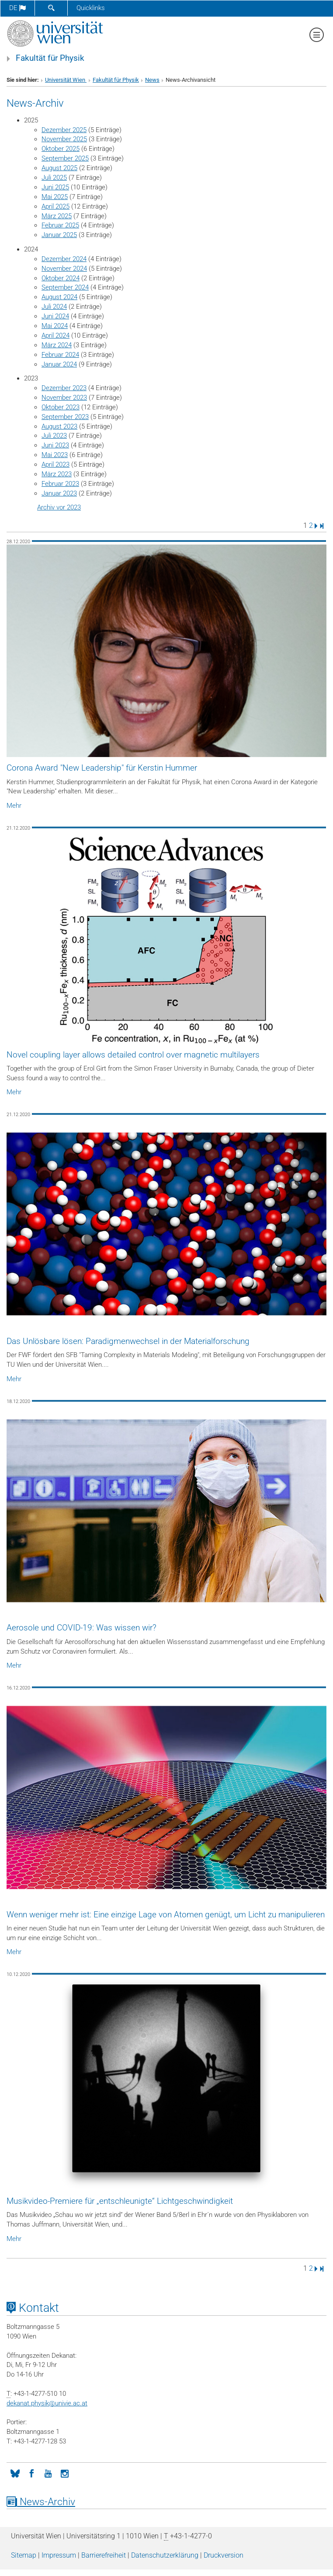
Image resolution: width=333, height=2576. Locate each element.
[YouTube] (48, 2472)
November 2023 (64, 397)
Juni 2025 (55, 187)
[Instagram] (64, 2472)
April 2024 (55, 335)
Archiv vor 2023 (59, 507)
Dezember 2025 (64, 130)
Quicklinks (90, 8)
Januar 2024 (59, 364)
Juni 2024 (55, 316)
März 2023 (57, 474)
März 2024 (57, 345)
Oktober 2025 (61, 149)
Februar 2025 (60, 225)
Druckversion (223, 2555)
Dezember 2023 (64, 388)
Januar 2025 (59, 235)
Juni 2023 (55, 445)
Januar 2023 (59, 493)
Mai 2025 (55, 197)
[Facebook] (31, 2472)
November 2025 (64, 139)
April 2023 (55, 464)
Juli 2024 (54, 307)
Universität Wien (66, 80)
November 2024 (64, 268)
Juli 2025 (54, 178)
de (17, 8)
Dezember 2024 (64, 259)
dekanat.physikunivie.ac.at (47, 2403)
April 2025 (55, 206)
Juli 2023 (54, 436)
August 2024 (59, 297)
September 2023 (65, 417)
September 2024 (65, 287)
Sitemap (23, 2555)
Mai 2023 (55, 455)
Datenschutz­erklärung (164, 2555)
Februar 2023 (60, 484)
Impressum (59, 2555)
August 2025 (59, 168)
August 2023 (59, 426)
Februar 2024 (60, 355)
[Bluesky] (15, 2472)
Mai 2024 (55, 326)
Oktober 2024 (61, 278)
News (152, 80)
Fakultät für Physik (50, 58)
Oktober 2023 (61, 407)
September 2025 (65, 158)
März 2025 (57, 216)
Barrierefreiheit (103, 2555)
